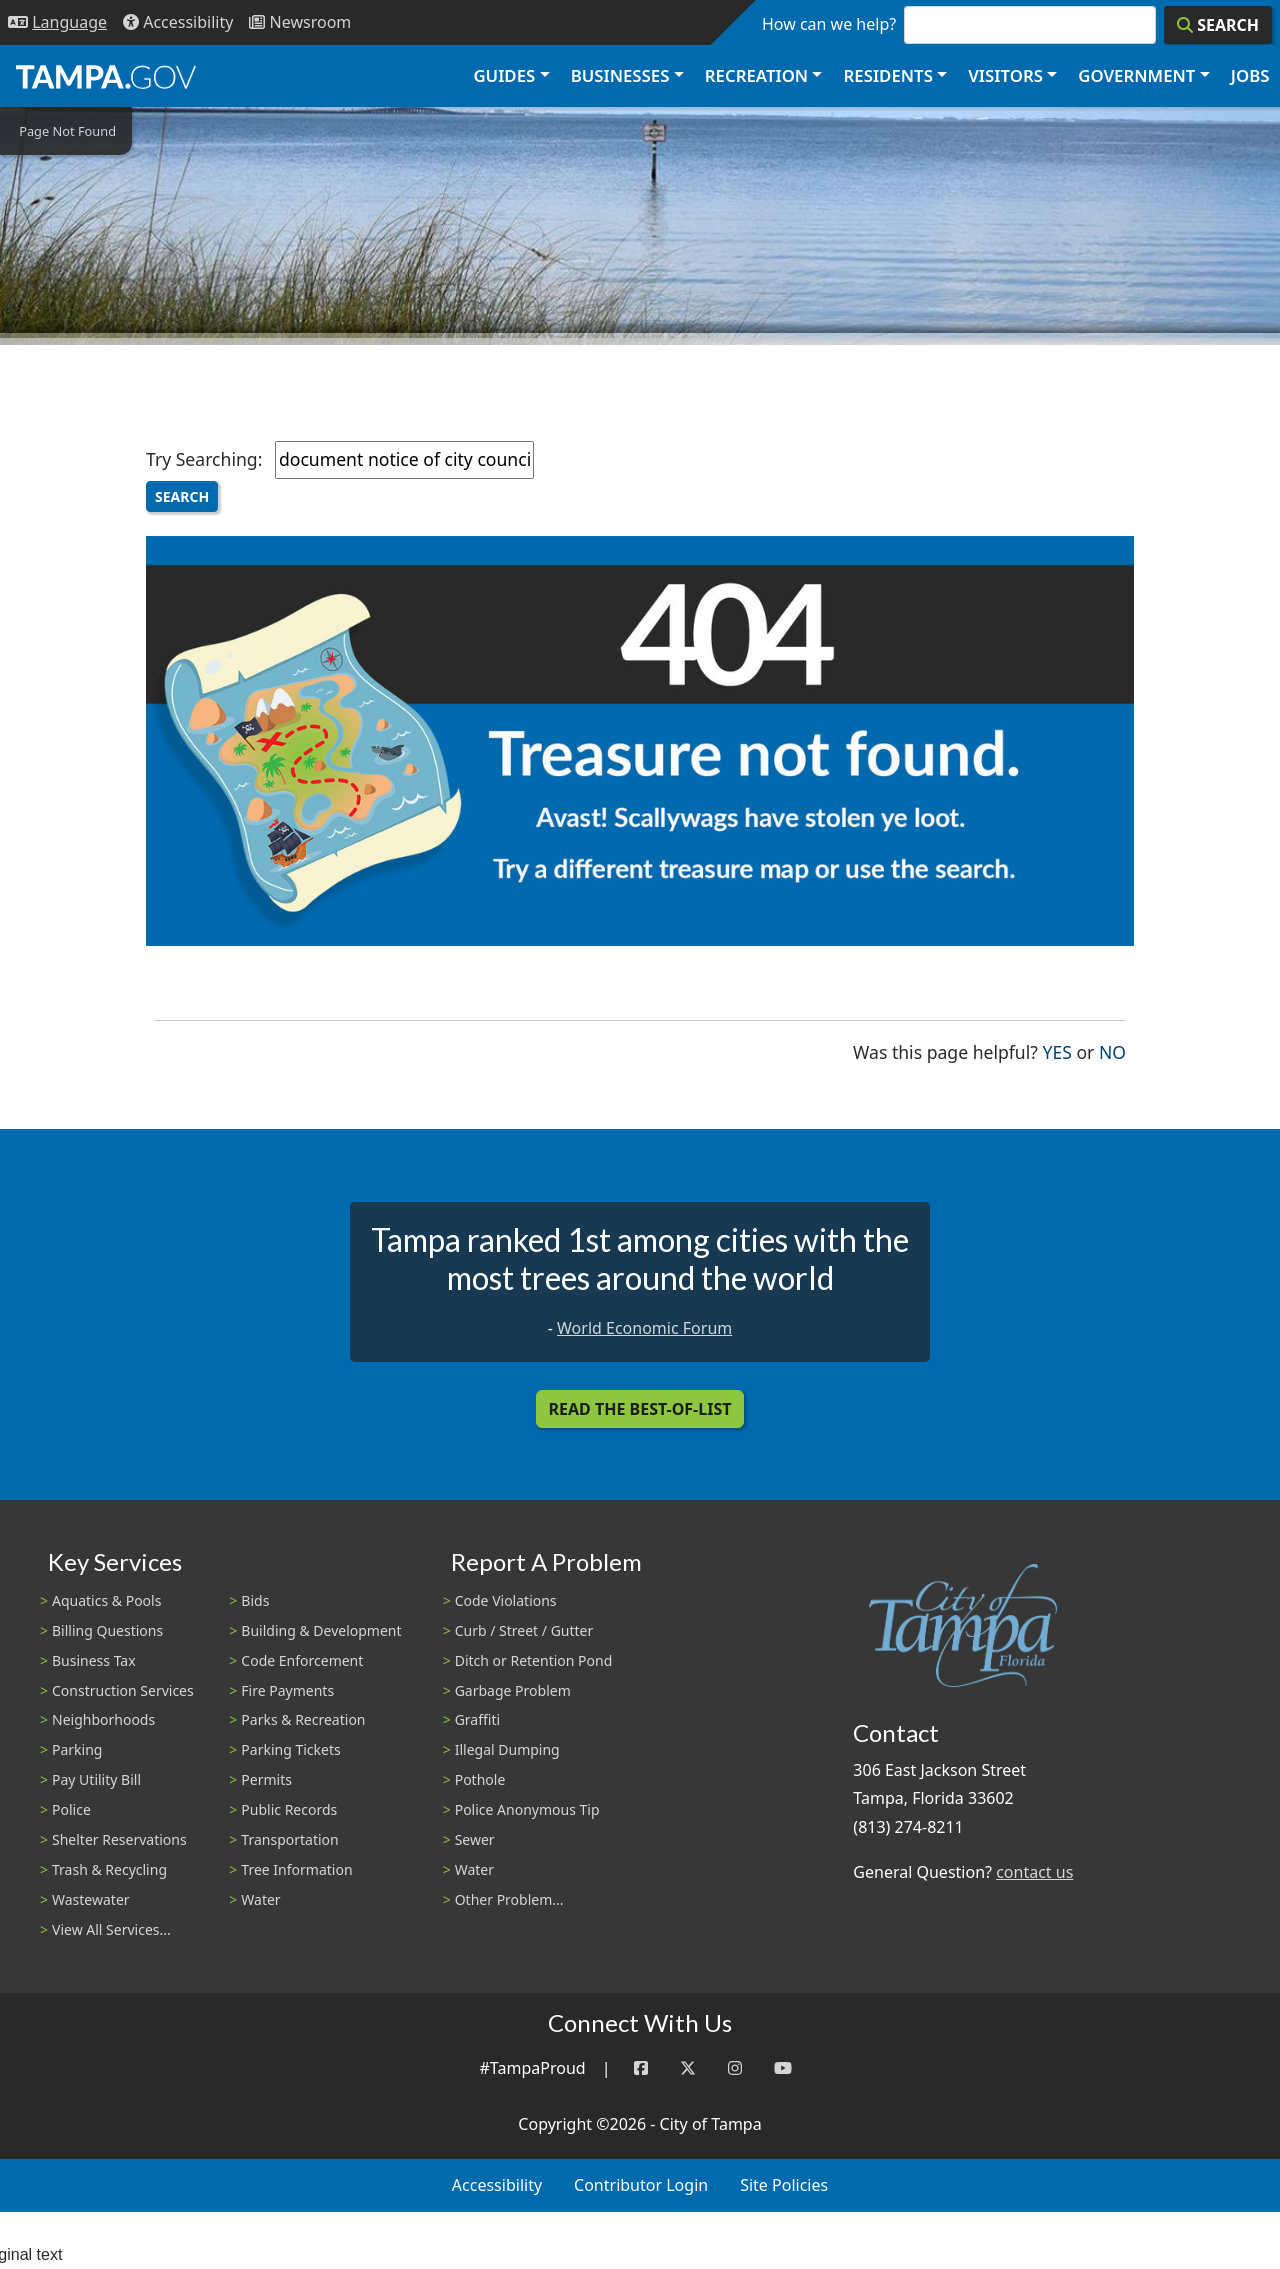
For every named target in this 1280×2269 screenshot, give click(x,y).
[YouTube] (783, 2068)
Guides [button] (504, 75)
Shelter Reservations (119, 1839)
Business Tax (94, 1660)
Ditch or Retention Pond (534, 1660)
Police (71, 1809)
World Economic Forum (644, 1328)
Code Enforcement (302, 1660)
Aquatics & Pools (106, 1600)
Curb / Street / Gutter (524, 1630)
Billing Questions (107, 1630)
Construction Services (123, 1690)
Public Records (289, 1809)
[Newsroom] (300, 22)
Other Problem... (509, 1899)
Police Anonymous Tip (527, 1809)
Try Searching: (204, 459)
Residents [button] (888, 75)
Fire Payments (287, 1690)
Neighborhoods (103, 1719)
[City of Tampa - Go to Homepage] (106, 76)
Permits (266, 1779)
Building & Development (321, 1630)
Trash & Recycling (109, 1869)
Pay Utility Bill (96, 1779)
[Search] (1218, 25)
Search (182, 496)
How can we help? (829, 24)
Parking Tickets (290, 1749)
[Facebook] (641, 2068)
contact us (1034, 1872)
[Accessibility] (178, 22)
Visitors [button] (1005, 75)
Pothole (480, 1779)
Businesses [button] (620, 75)
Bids (255, 1600)
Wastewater (91, 1899)
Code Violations (506, 1600)
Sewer (475, 1839)
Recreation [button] (756, 75)
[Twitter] (688, 2068)
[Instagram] (735, 2068)
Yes (1057, 1050)
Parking (77, 1749)
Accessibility (497, 2185)
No (1112, 1050)
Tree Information (296, 1869)
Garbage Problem (513, 1690)
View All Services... (111, 1929)
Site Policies (784, 2185)
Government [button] (1136, 75)
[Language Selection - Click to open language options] (57, 22)
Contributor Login (641, 2185)
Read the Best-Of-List (640, 1409)
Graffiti (477, 1719)
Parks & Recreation (303, 1719)
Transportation (289, 1839)
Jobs (1250, 75)
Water (260, 1899)
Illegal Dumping (507, 1749)
